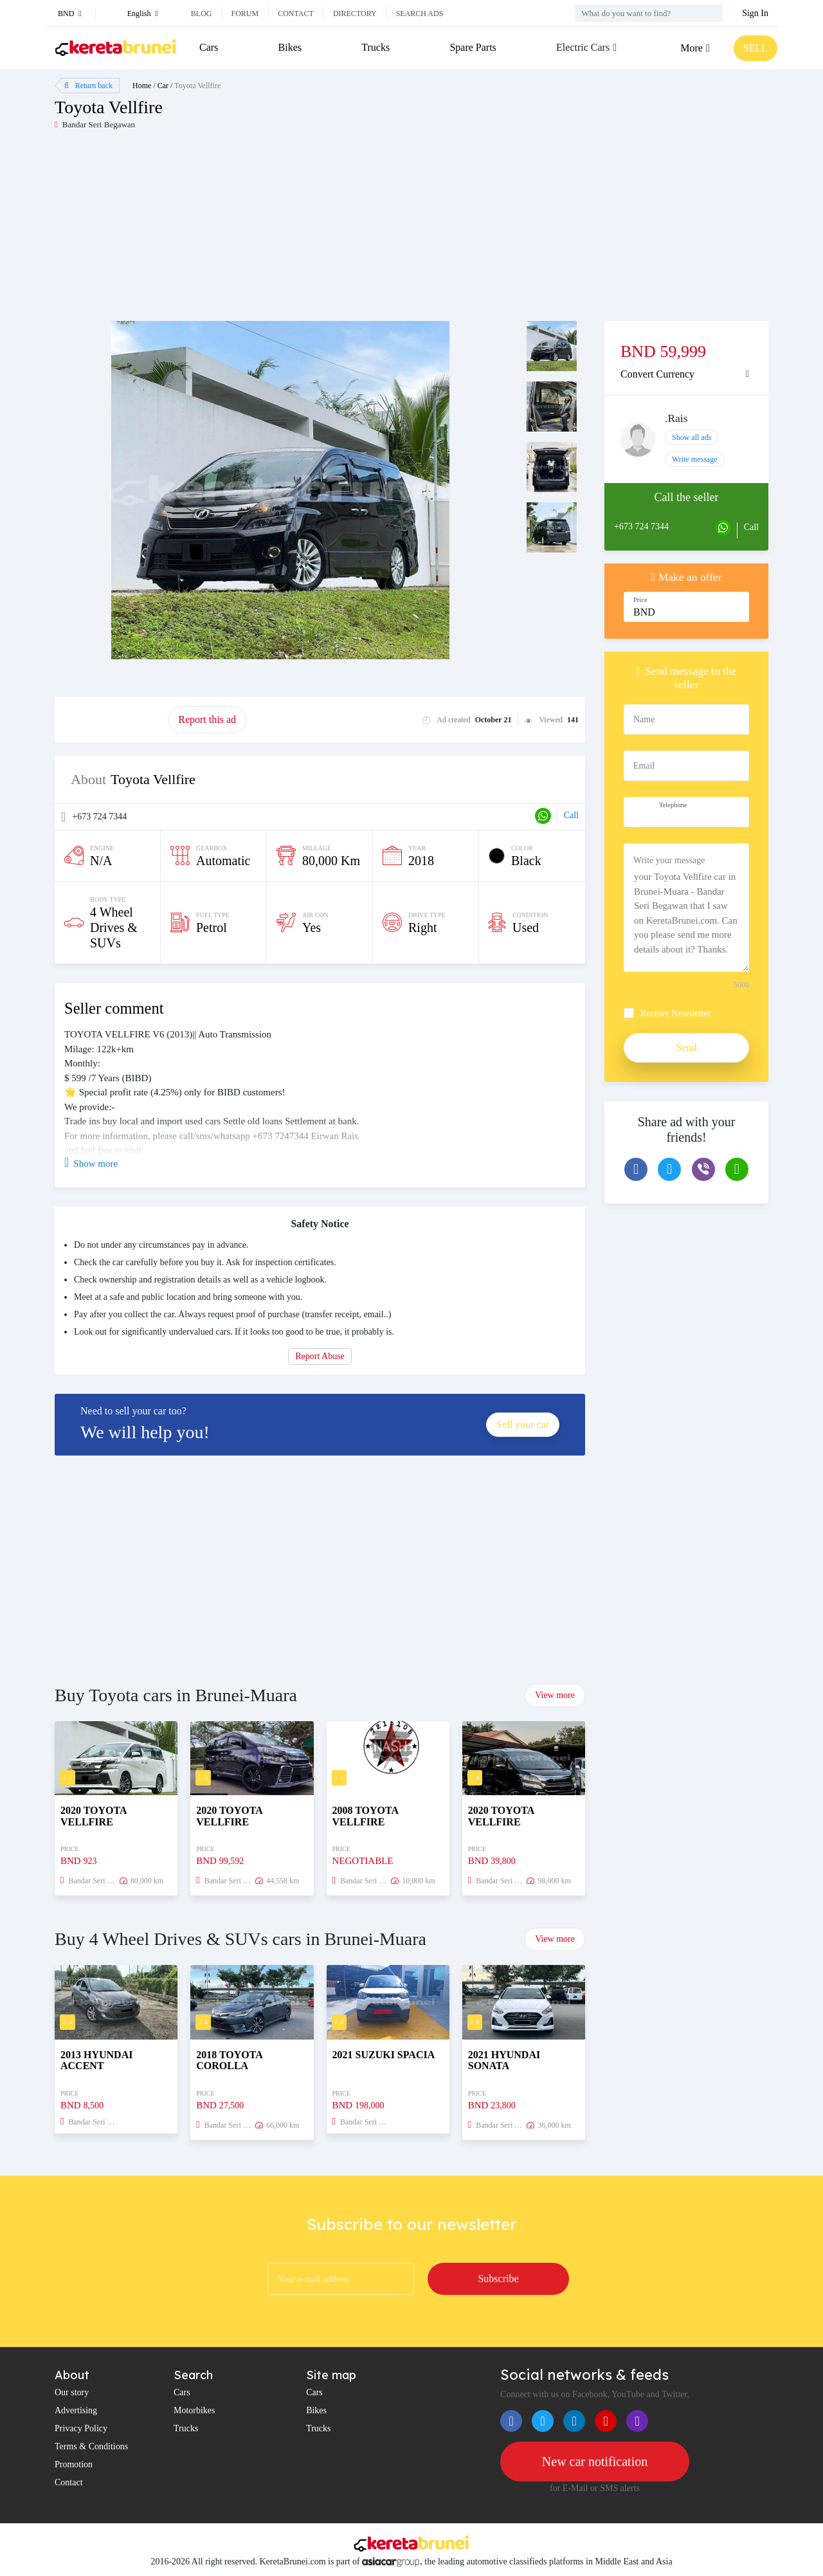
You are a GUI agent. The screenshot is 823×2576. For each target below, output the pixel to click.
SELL (755, 47)
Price (640, 599)
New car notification (594, 2461)
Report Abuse (320, 1356)
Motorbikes (194, 2410)
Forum (244, 13)
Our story (72, 2392)
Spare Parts (472, 47)
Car (163, 85)
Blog (201, 13)
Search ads (420, 13)
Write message (695, 459)
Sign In (755, 13)
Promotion (74, 2464)
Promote (111, 719)
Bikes (290, 47)
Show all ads (691, 437)
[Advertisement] (233, 231)
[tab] (686, 374)
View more (555, 1695)
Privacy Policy (81, 2428)
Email (644, 766)
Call (571, 815)
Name (644, 719)
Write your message (669, 860)
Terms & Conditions (91, 2446)
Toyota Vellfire (197, 85)
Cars (208, 47)
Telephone (673, 804)
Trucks (375, 47)
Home (141, 85)
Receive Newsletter (675, 1013)
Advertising (76, 2410)
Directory (355, 13)
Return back (88, 85)
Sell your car (522, 1424)
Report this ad (207, 719)
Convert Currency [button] (657, 374)
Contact (296, 13)
